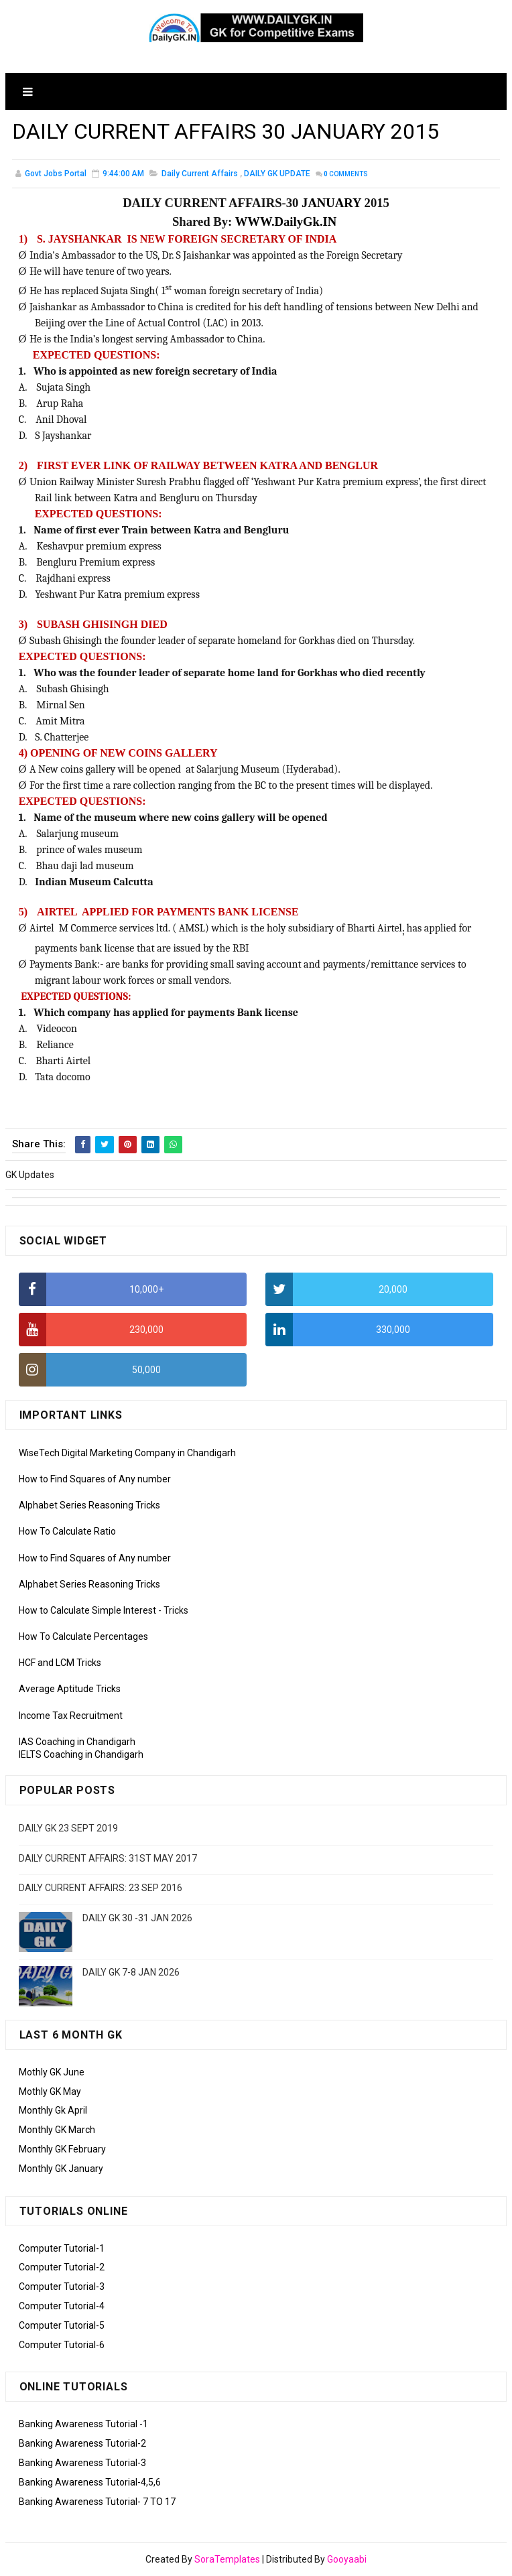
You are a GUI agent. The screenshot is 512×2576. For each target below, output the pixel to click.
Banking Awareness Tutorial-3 (82, 2462)
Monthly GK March (57, 2129)
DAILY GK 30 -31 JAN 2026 (137, 1918)
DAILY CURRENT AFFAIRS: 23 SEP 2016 (100, 1887)
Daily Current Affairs (200, 173)
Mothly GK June (51, 2072)
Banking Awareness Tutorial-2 (82, 2443)
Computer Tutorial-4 (62, 2306)
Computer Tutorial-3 (62, 2286)
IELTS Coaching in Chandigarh (81, 1754)
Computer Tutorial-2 (62, 2267)
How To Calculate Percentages (83, 1636)
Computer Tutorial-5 (62, 2325)
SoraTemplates (227, 2559)
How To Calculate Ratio (67, 1531)
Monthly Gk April (53, 2110)
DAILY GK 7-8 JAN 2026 (131, 1972)
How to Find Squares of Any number (95, 1479)
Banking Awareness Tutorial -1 (83, 2424)
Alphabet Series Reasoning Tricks (89, 1505)
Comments (346, 174)
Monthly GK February (62, 2149)
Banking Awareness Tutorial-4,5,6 (90, 2482)
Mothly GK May (50, 2091)
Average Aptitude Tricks (70, 1688)
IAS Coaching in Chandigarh (77, 1741)
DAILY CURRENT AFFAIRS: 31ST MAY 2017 (108, 1858)
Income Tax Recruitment (71, 1715)
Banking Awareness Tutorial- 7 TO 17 (97, 2501)
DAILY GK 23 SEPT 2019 (68, 1828)
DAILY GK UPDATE (277, 173)
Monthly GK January (61, 2168)
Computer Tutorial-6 (62, 2344)
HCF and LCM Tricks (60, 1662)
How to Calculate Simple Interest (87, 1610)
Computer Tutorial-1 (62, 2248)
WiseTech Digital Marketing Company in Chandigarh (127, 1452)
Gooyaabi (347, 2559)
